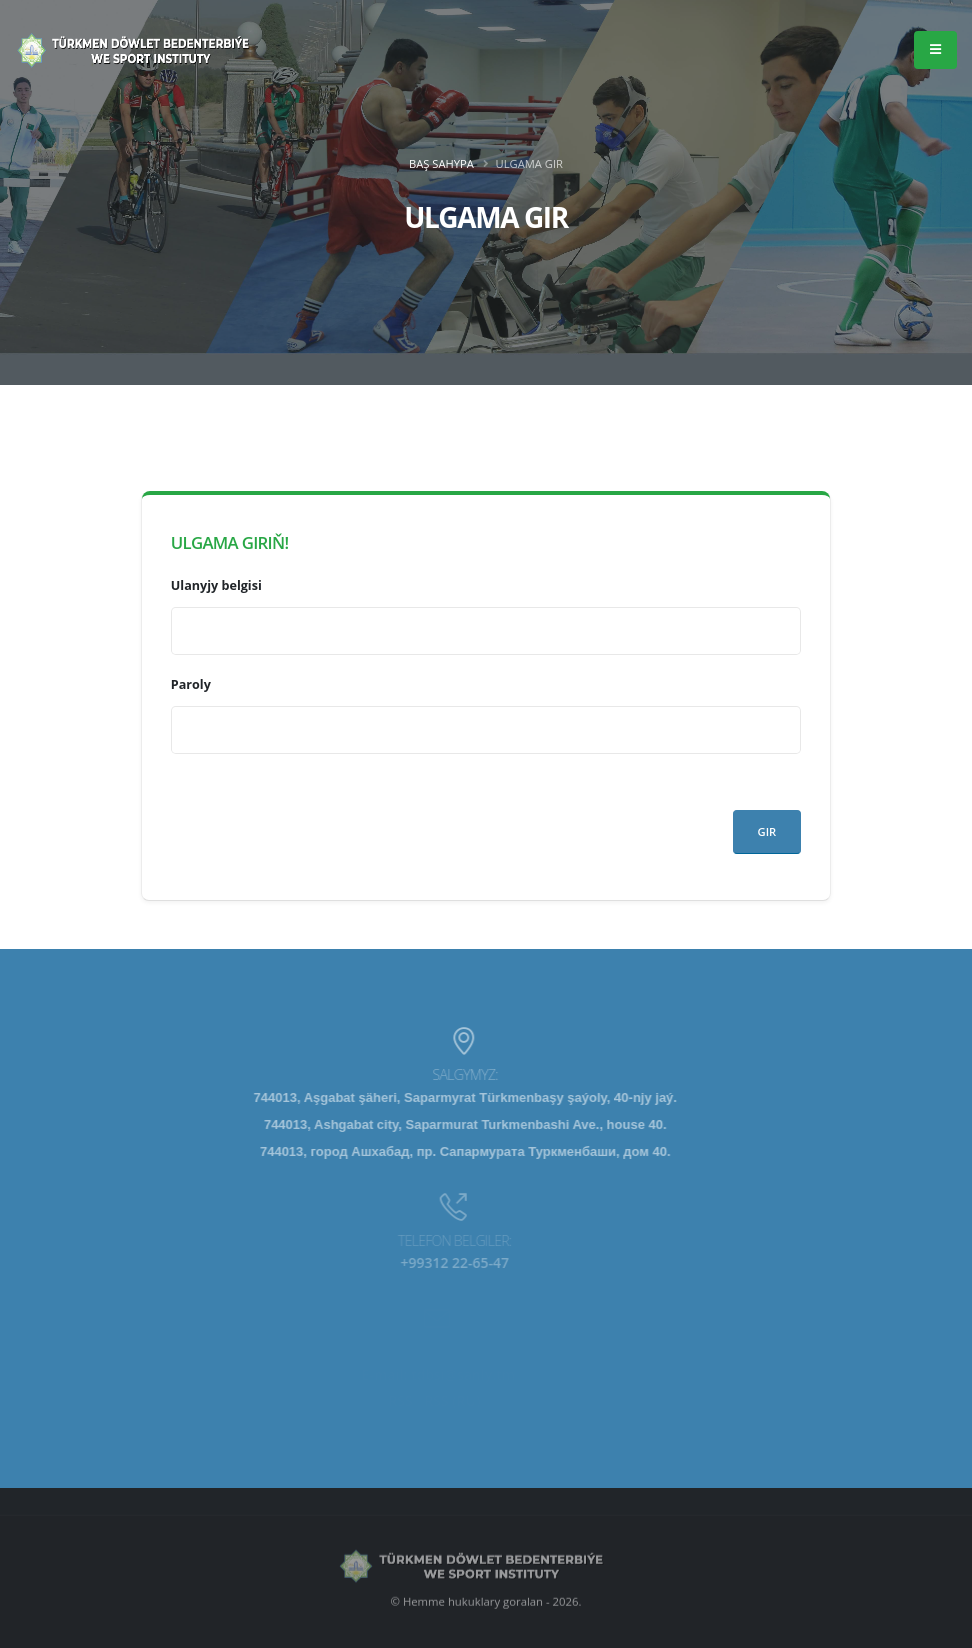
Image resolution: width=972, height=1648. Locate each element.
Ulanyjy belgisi (216, 585)
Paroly (191, 684)
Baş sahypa (441, 163)
